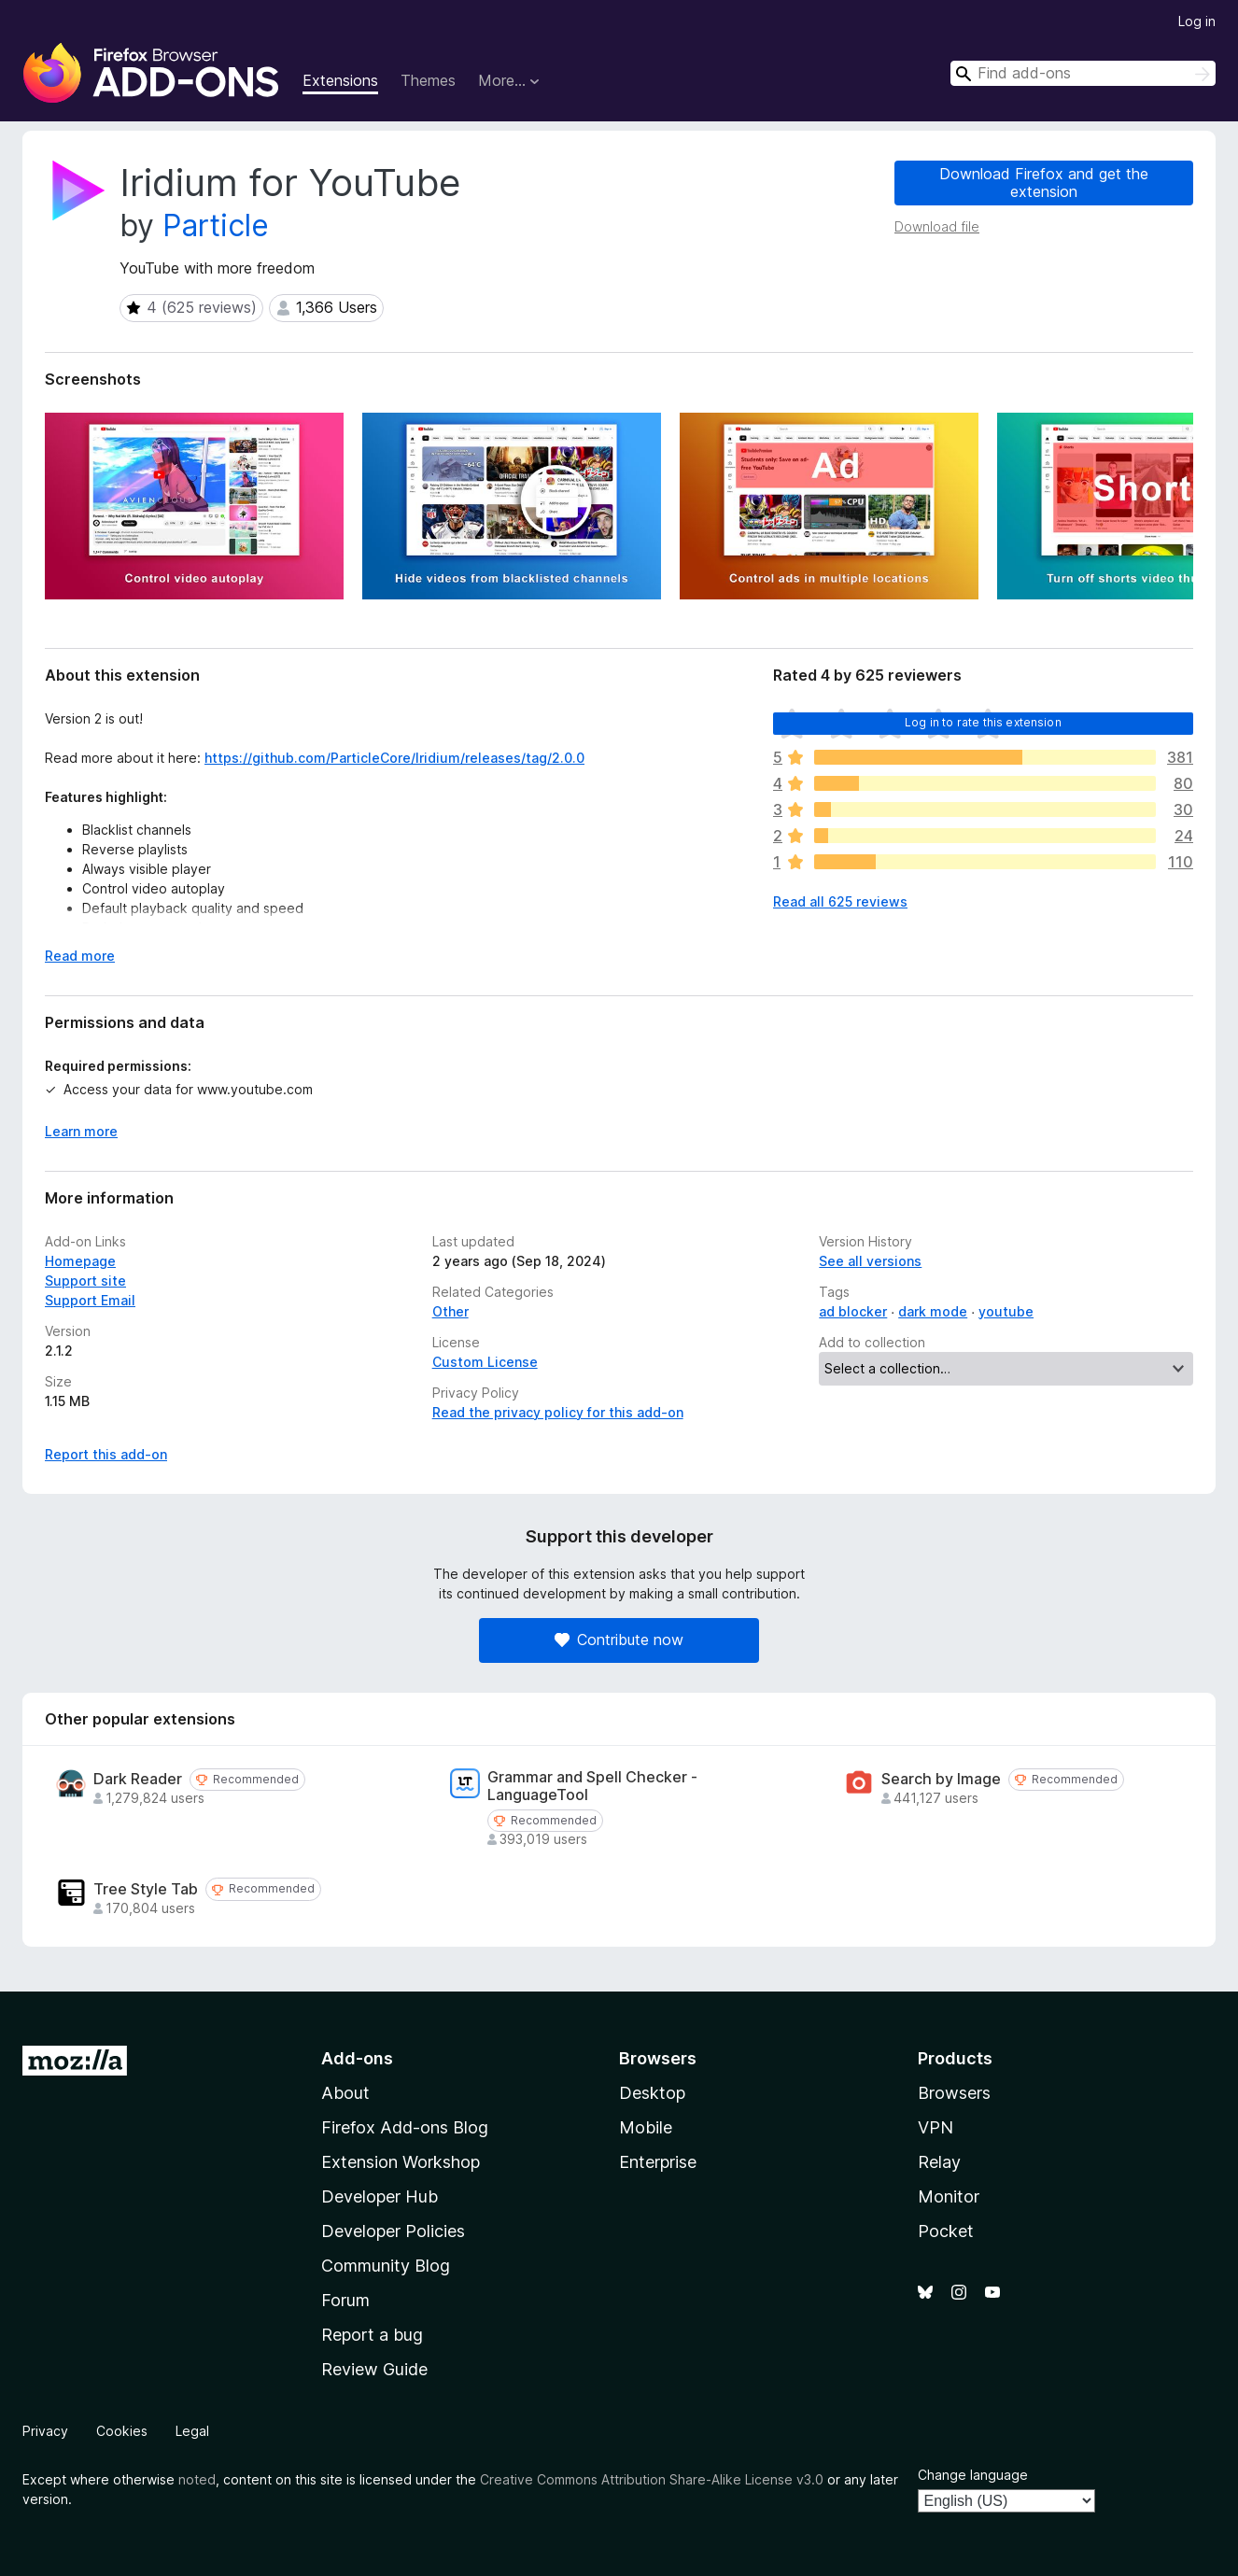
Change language (973, 2475)
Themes (428, 80)
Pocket (946, 2231)
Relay (939, 2162)
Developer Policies (393, 2231)
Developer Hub (379, 2196)
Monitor (948, 2196)
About (345, 2093)
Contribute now (619, 1639)
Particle (215, 225)
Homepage (80, 1261)
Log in (1197, 21)
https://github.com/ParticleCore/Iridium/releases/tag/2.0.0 (394, 758)
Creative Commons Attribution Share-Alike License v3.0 (651, 2479)
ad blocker (853, 1311)
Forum (345, 2300)
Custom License (485, 1362)
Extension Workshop (400, 2162)
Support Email (90, 1300)
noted (197, 2479)
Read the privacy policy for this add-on (557, 1412)
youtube (1006, 1311)
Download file (936, 226)
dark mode (932, 1311)
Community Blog (385, 2265)
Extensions (340, 80)
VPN (935, 2127)
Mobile (645, 2127)
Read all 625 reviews (840, 901)
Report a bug (372, 2334)
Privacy (45, 2431)
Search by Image (941, 1779)
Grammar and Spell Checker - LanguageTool (592, 1786)
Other (450, 1311)
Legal (192, 2431)
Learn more (81, 1131)
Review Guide (374, 2369)
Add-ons (357, 2058)
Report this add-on (106, 1454)
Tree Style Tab (145, 1889)
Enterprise (657, 2162)
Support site (85, 1280)
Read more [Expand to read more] (80, 956)
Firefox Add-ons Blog (404, 2127)
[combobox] (1083, 73)
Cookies (122, 2431)
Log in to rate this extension (983, 722)
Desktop (652, 2093)
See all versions (870, 1261)
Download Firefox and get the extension (1043, 182)
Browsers (954, 2093)
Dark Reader (137, 1779)
